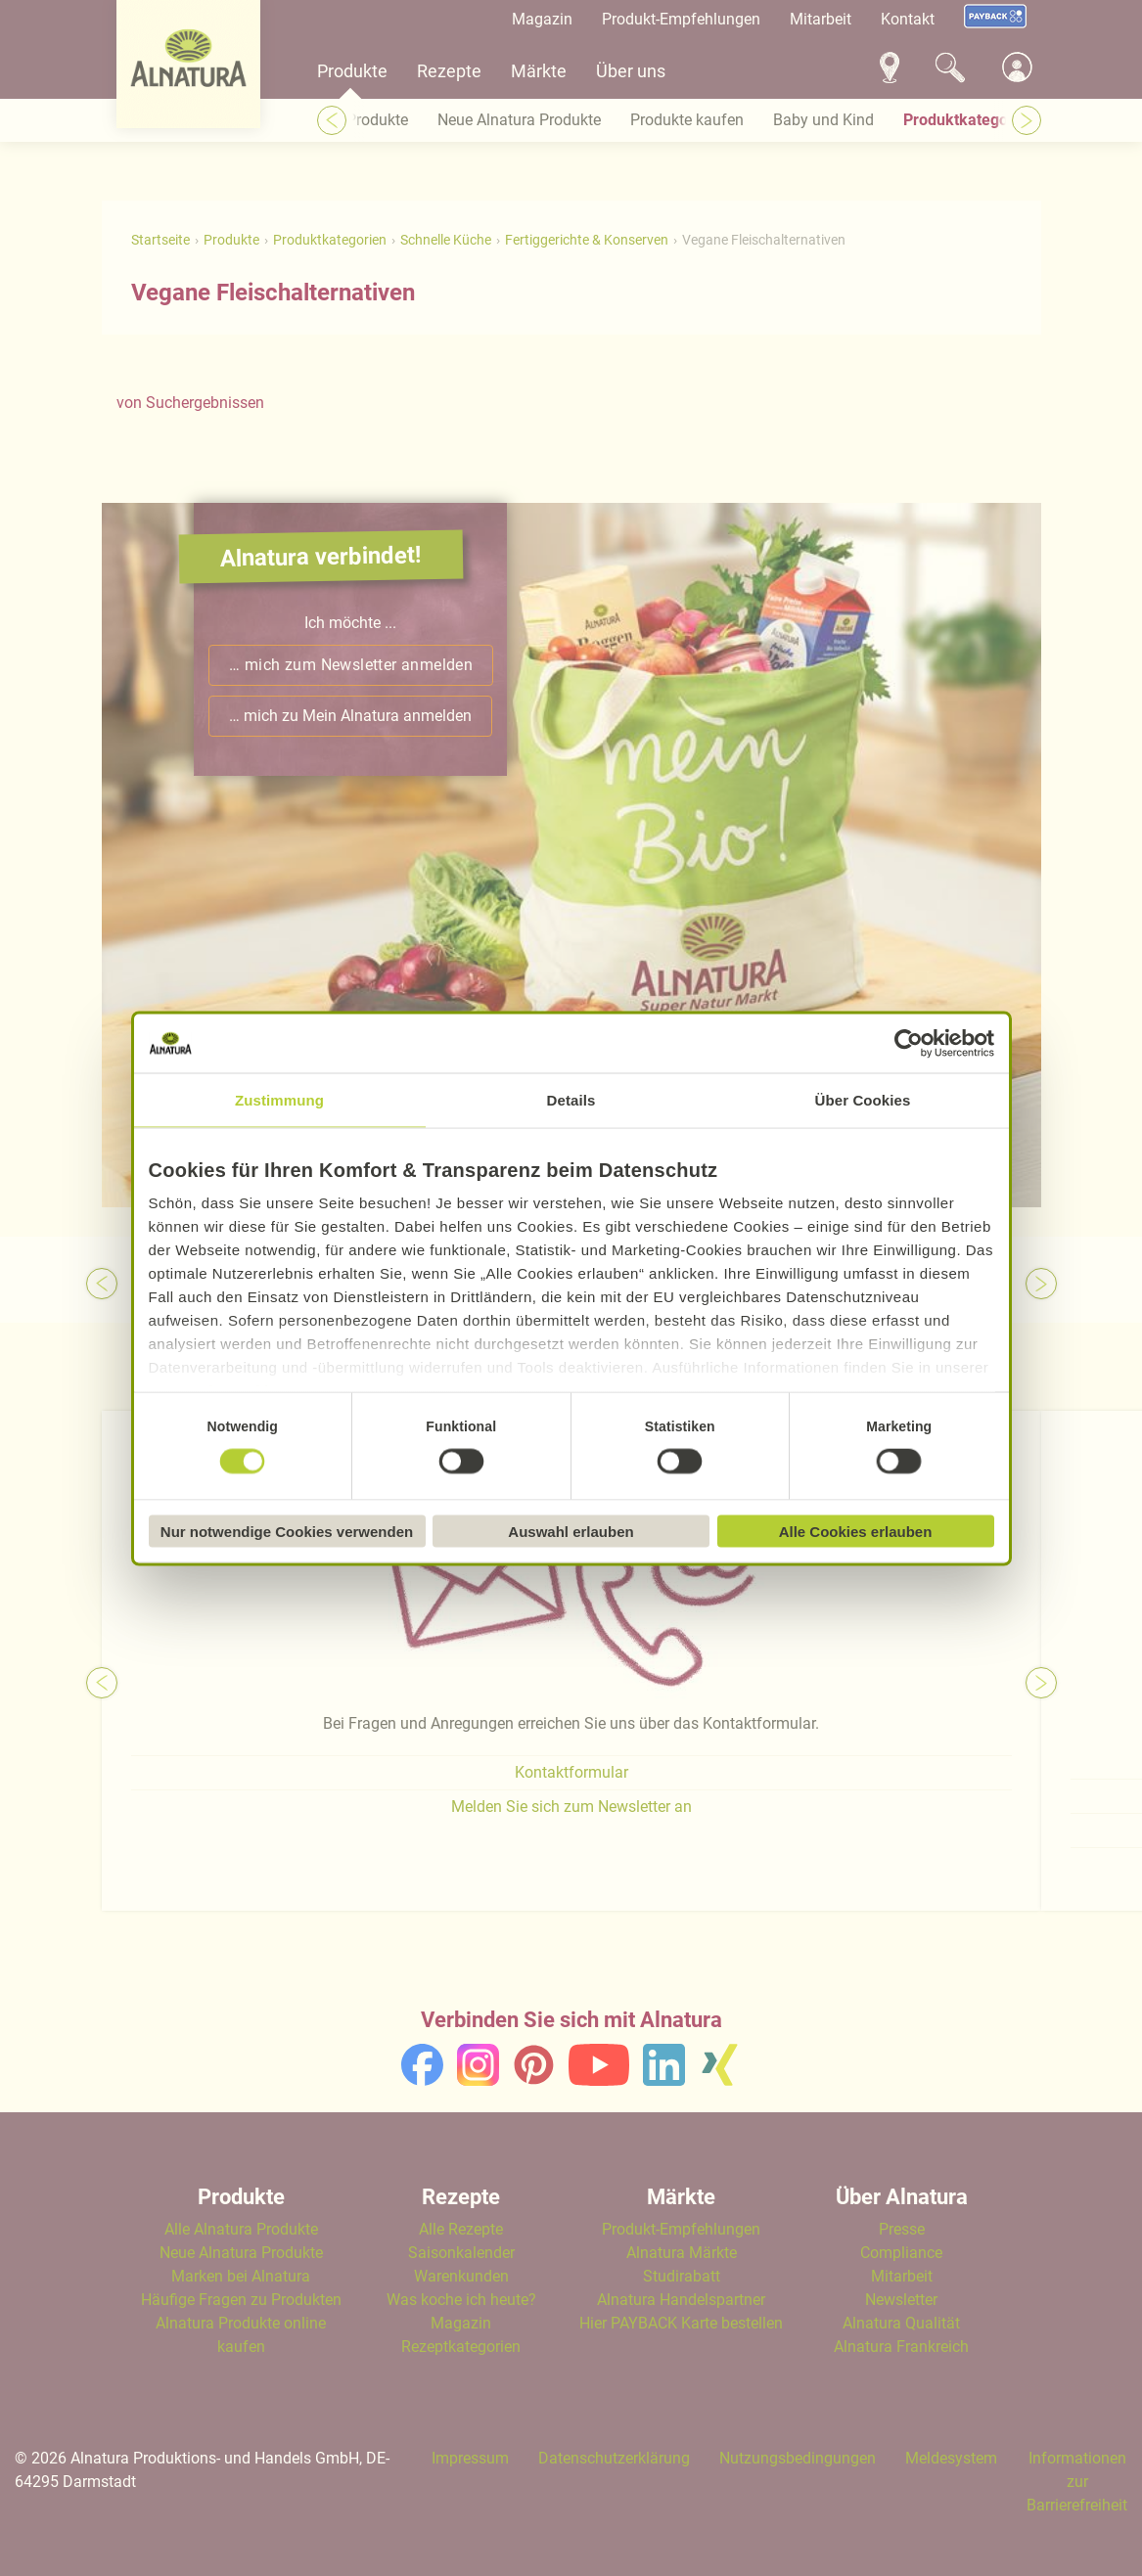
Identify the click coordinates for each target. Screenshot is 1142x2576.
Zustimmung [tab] (279, 1099)
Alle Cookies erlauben (856, 1530)
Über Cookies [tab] (863, 1099)
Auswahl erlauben (570, 1530)
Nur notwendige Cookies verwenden (286, 1530)
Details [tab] (571, 1099)
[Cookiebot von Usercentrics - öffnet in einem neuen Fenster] (908, 1043)
